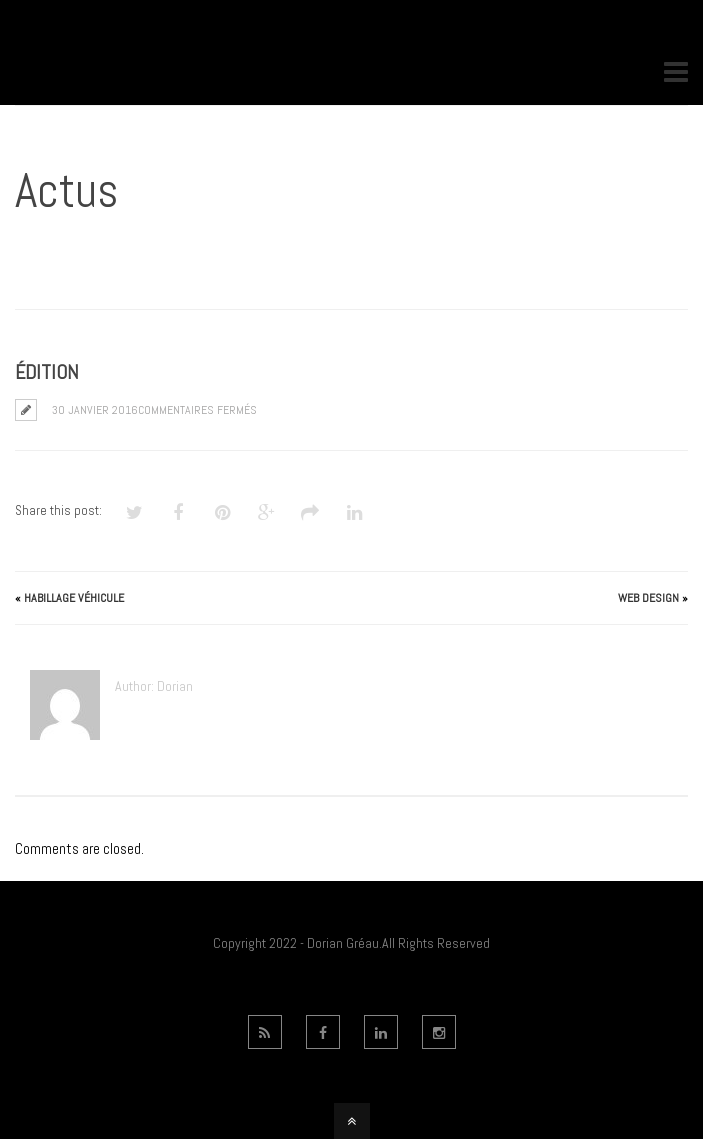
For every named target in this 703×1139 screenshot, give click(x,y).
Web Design (648, 598)
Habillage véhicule (74, 598)
